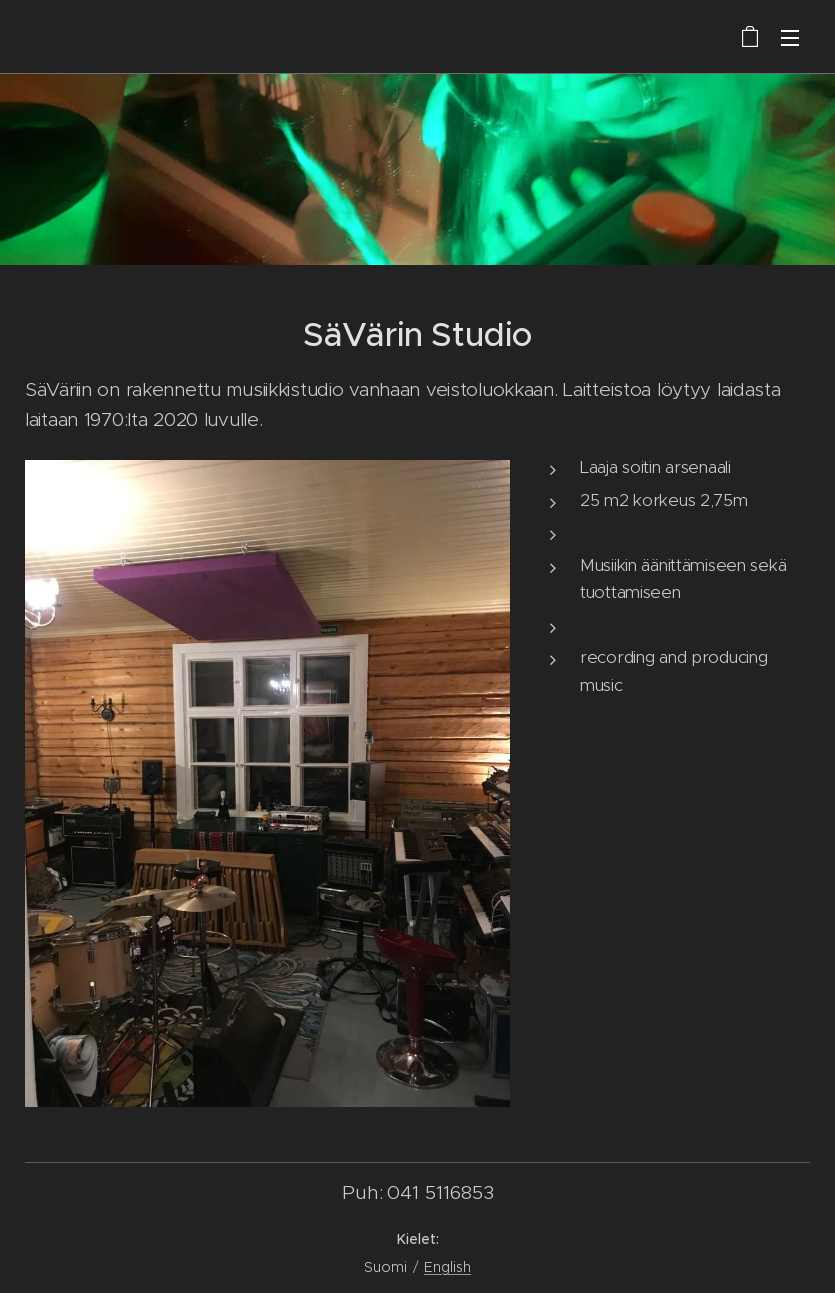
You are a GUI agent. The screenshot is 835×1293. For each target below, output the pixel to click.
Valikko (790, 38)
